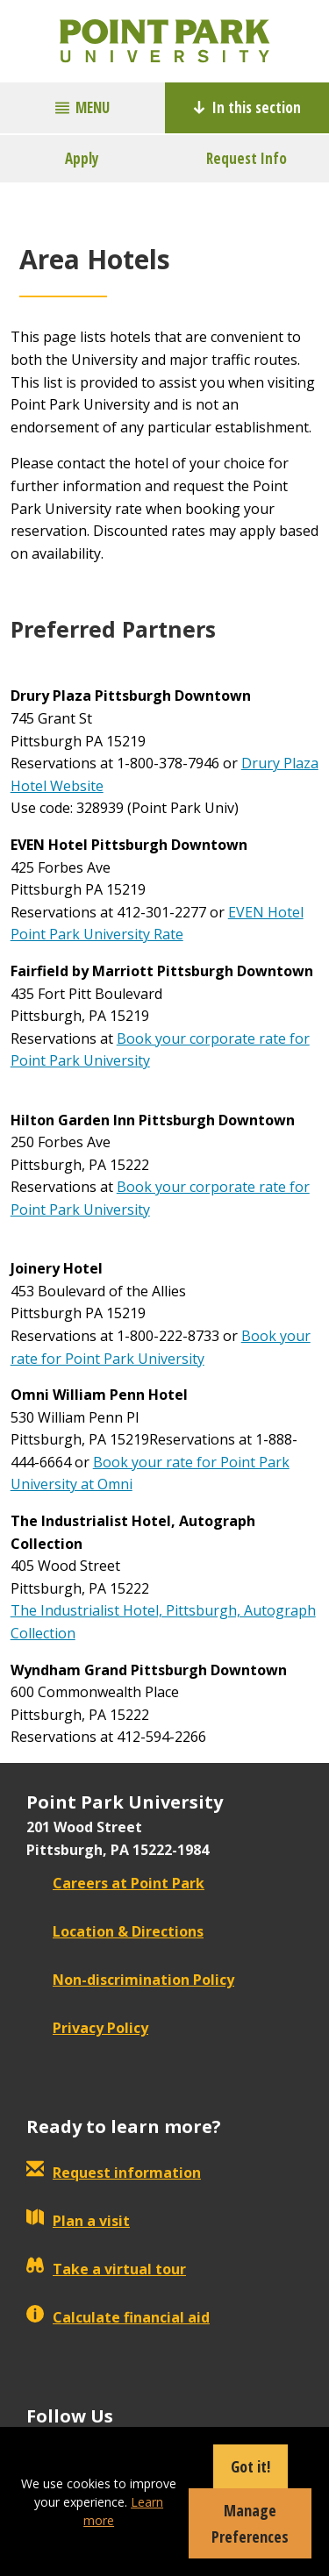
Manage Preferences (250, 2523)
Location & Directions (115, 1931)
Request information (113, 2172)
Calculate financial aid (118, 2317)
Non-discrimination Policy (130, 1979)
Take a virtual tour (106, 2269)
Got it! (250, 2466)
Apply (82, 158)
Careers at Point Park (115, 1883)
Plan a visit (78, 2220)
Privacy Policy (87, 2027)
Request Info (246, 158)
